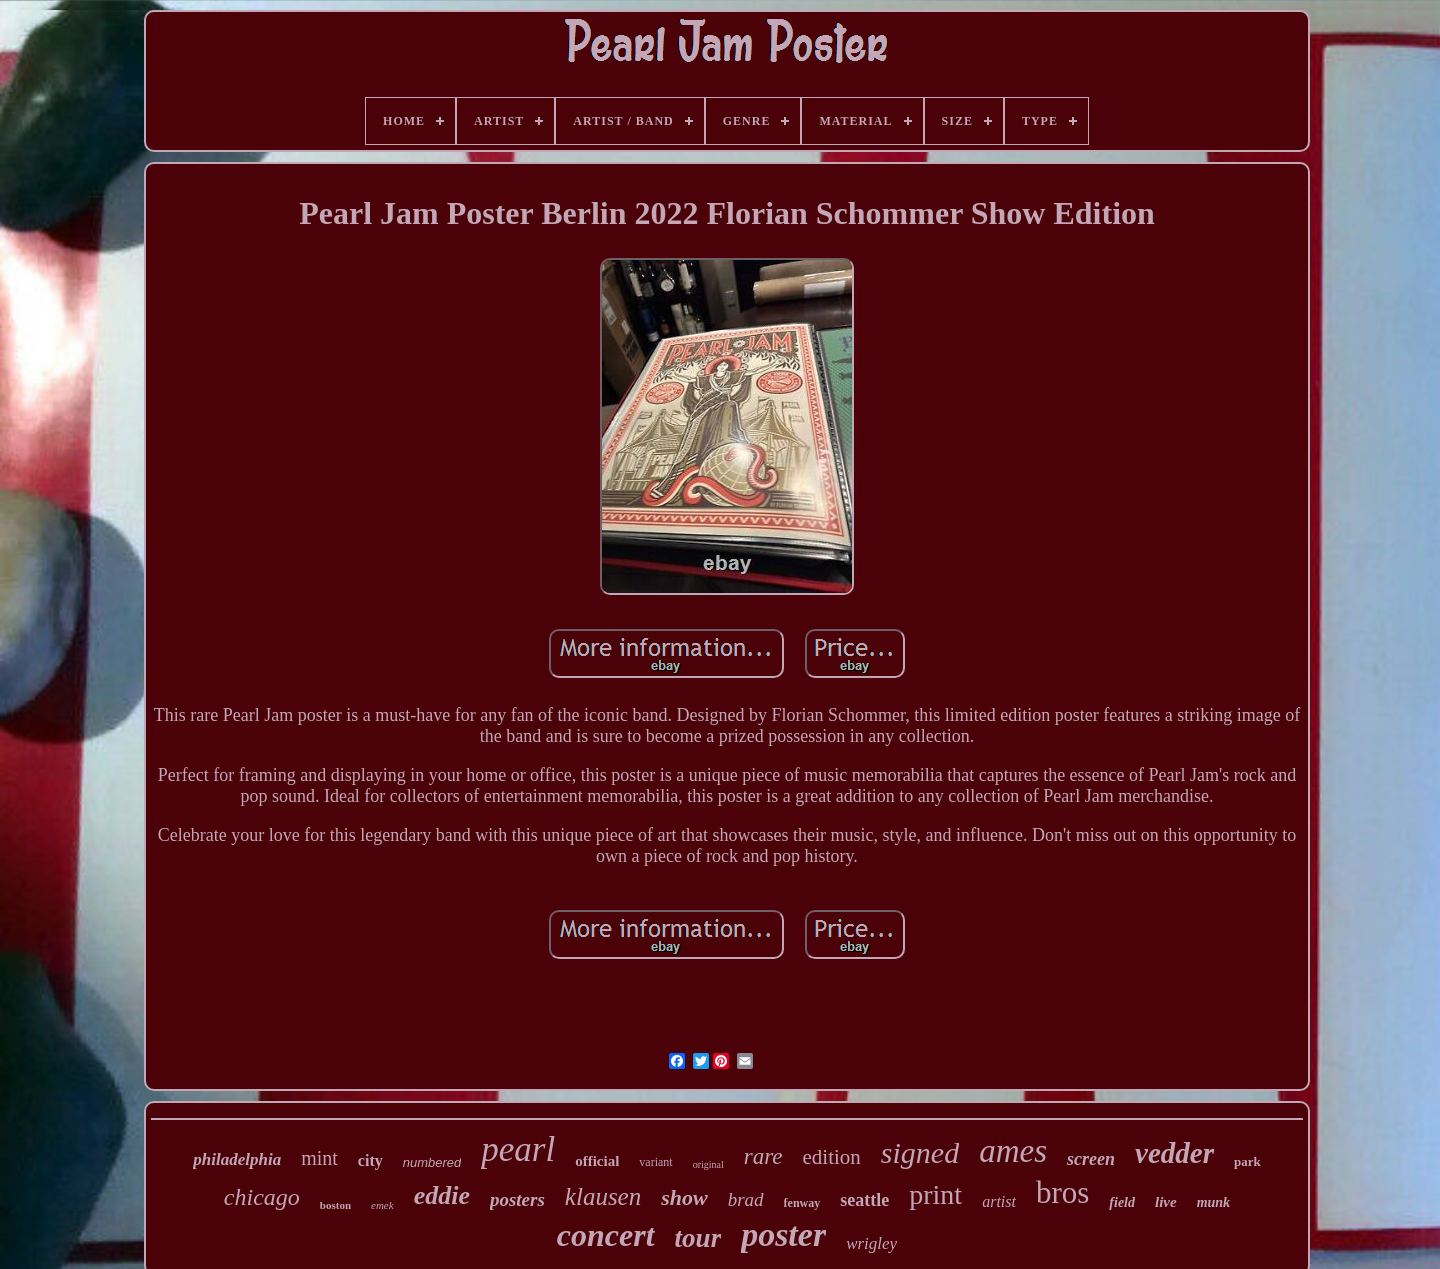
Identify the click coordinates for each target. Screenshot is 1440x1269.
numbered (432, 1162)
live (1166, 1202)
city (370, 1160)
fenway (802, 1203)
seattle (864, 1200)
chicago (262, 1197)
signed (920, 1152)
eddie (442, 1195)
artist (999, 1201)
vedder (1174, 1153)
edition (832, 1157)
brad (746, 1199)
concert (606, 1235)
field (1122, 1202)
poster (783, 1234)
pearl (518, 1149)
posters (517, 1199)
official (597, 1161)
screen (1091, 1159)
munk (1213, 1202)
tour (698, 1238)
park (1247, 1161)
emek (382, 1205)
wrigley (871, 1243)
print (935, 1194)
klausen (603, 1196)
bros (1062, 1192)
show (684, 1197)
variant (655, 1162)
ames (1013, 1151)
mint (319, 1158)
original (708, 1164)
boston (335, 1205)
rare (763, 1156)
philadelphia (237, 1159)
